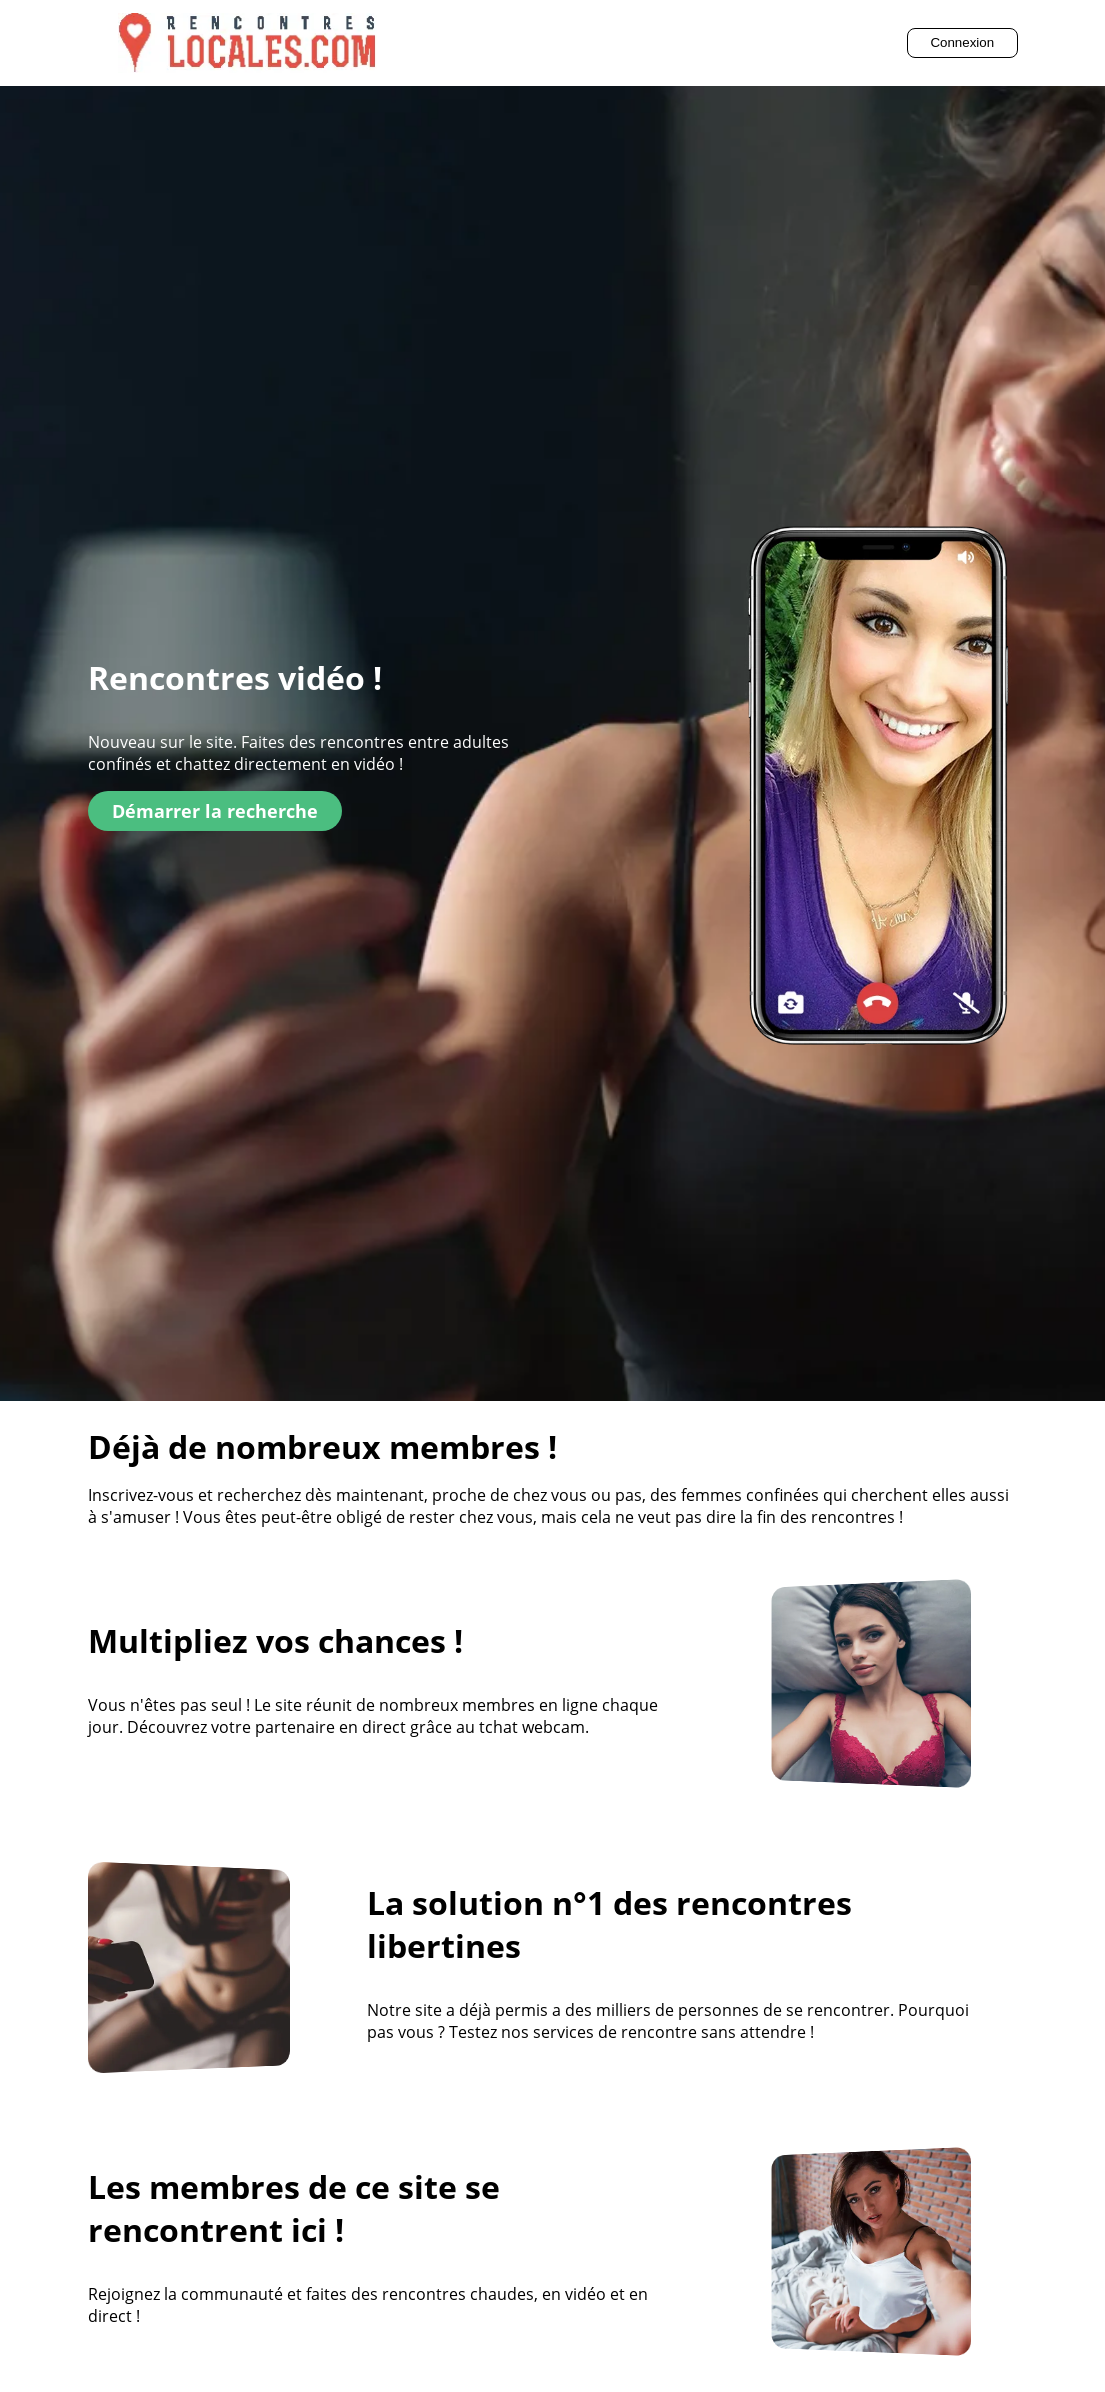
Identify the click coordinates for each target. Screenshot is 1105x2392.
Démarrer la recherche (215, 811)
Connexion (962, 42)
